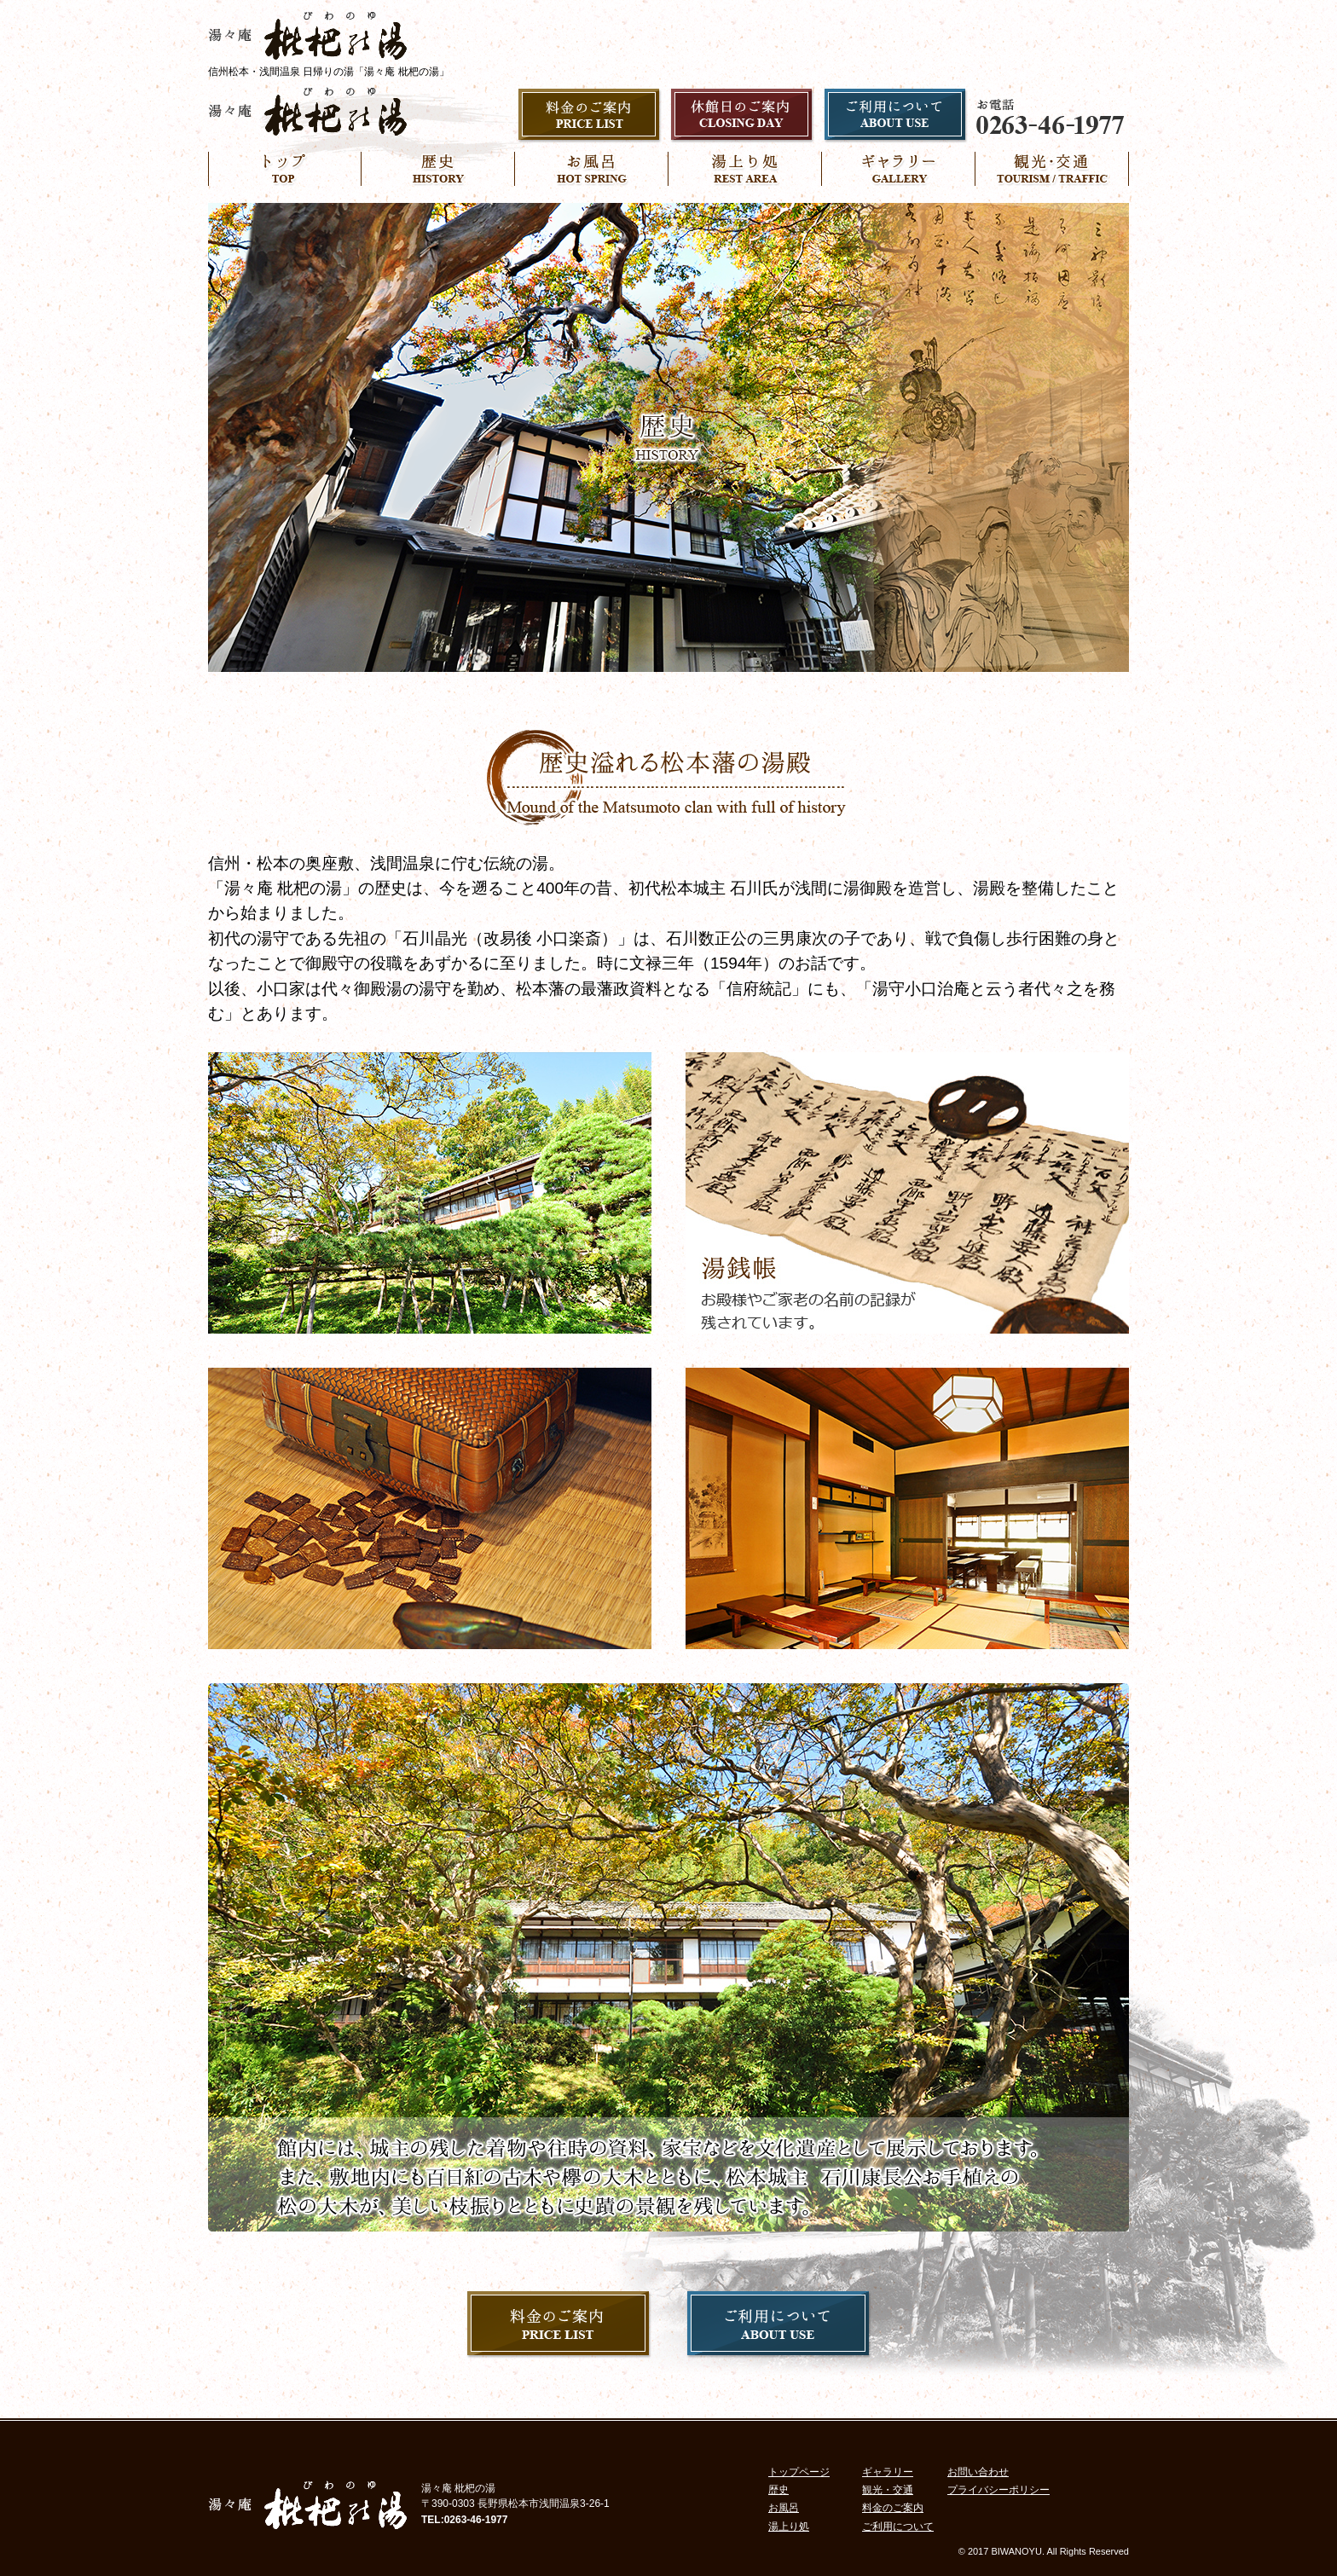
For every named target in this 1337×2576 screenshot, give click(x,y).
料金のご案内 (892, 2508)
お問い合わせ (978, 2472)
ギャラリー (887, 2472)
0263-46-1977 (476, 2520)
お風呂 (783, 2508)
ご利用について (898, 2527)
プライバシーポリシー (998, 2490)
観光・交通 (887, 2490)
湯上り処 (788, 2527)
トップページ (799, 2472)
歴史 (778, 2490)
